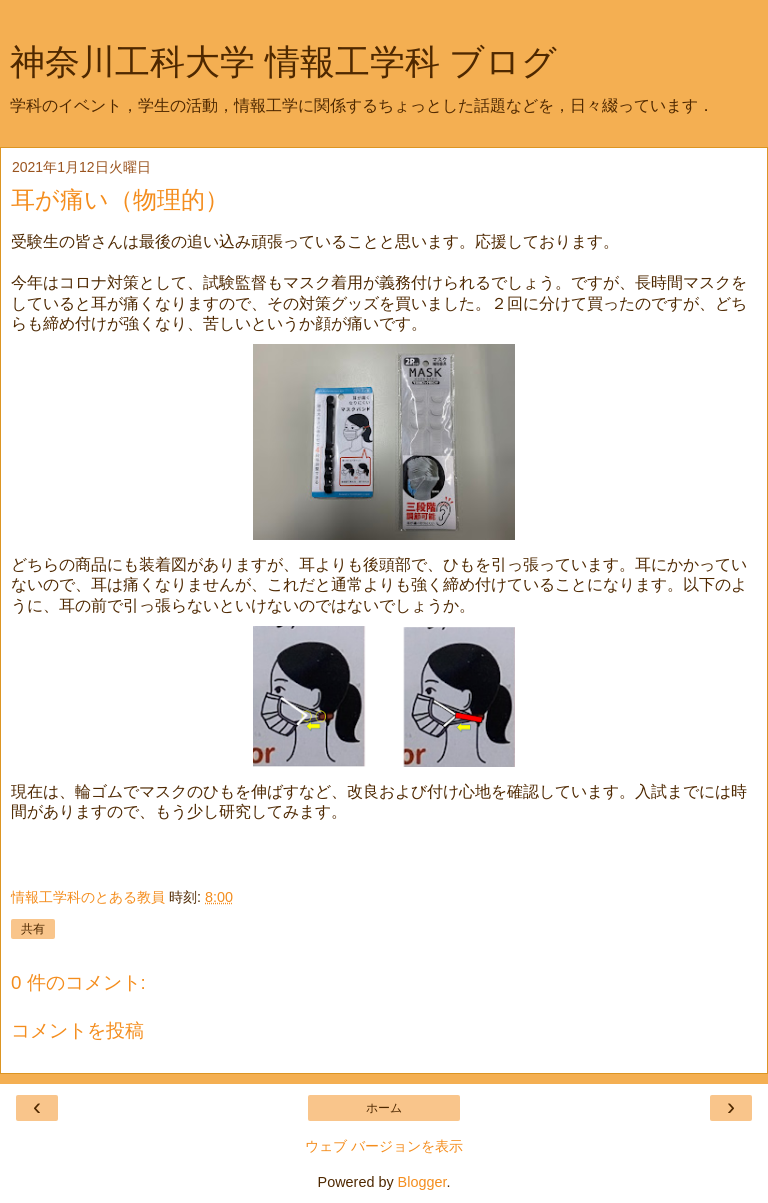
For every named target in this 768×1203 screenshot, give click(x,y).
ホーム (384, 1108)
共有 (33, 929)
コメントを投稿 (77, 1030)
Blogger (422, 1182)
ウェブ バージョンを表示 (384, 1146)
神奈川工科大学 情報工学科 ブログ (283, 62)
